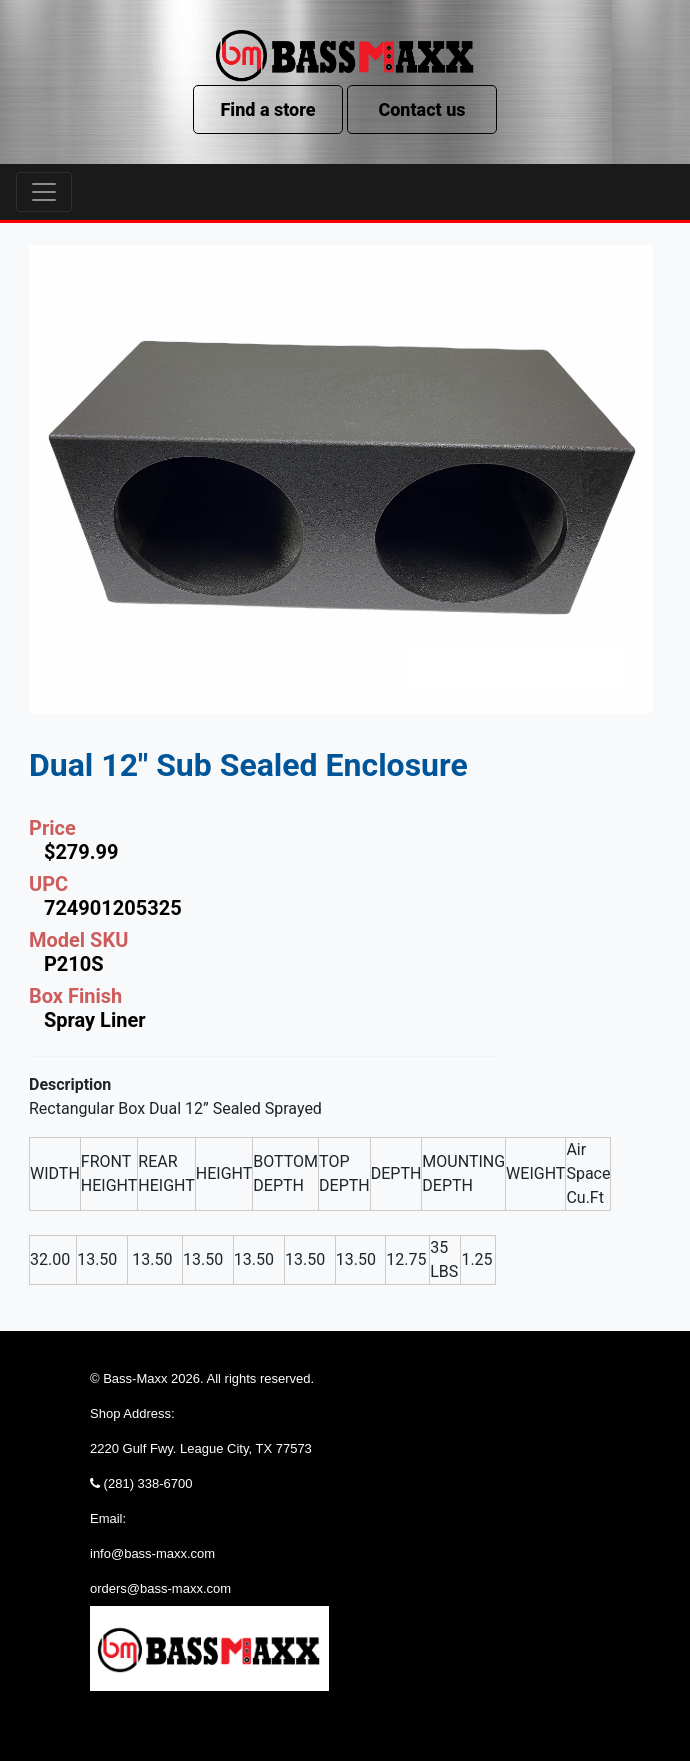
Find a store (267, 109)
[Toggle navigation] (44, 192)
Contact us (421, 109)
